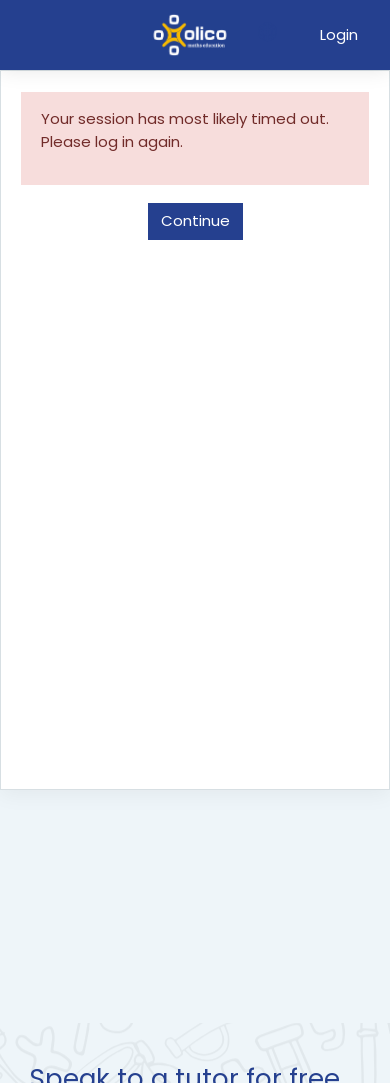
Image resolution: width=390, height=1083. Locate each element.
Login (339, 34)
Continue (195, 220)
